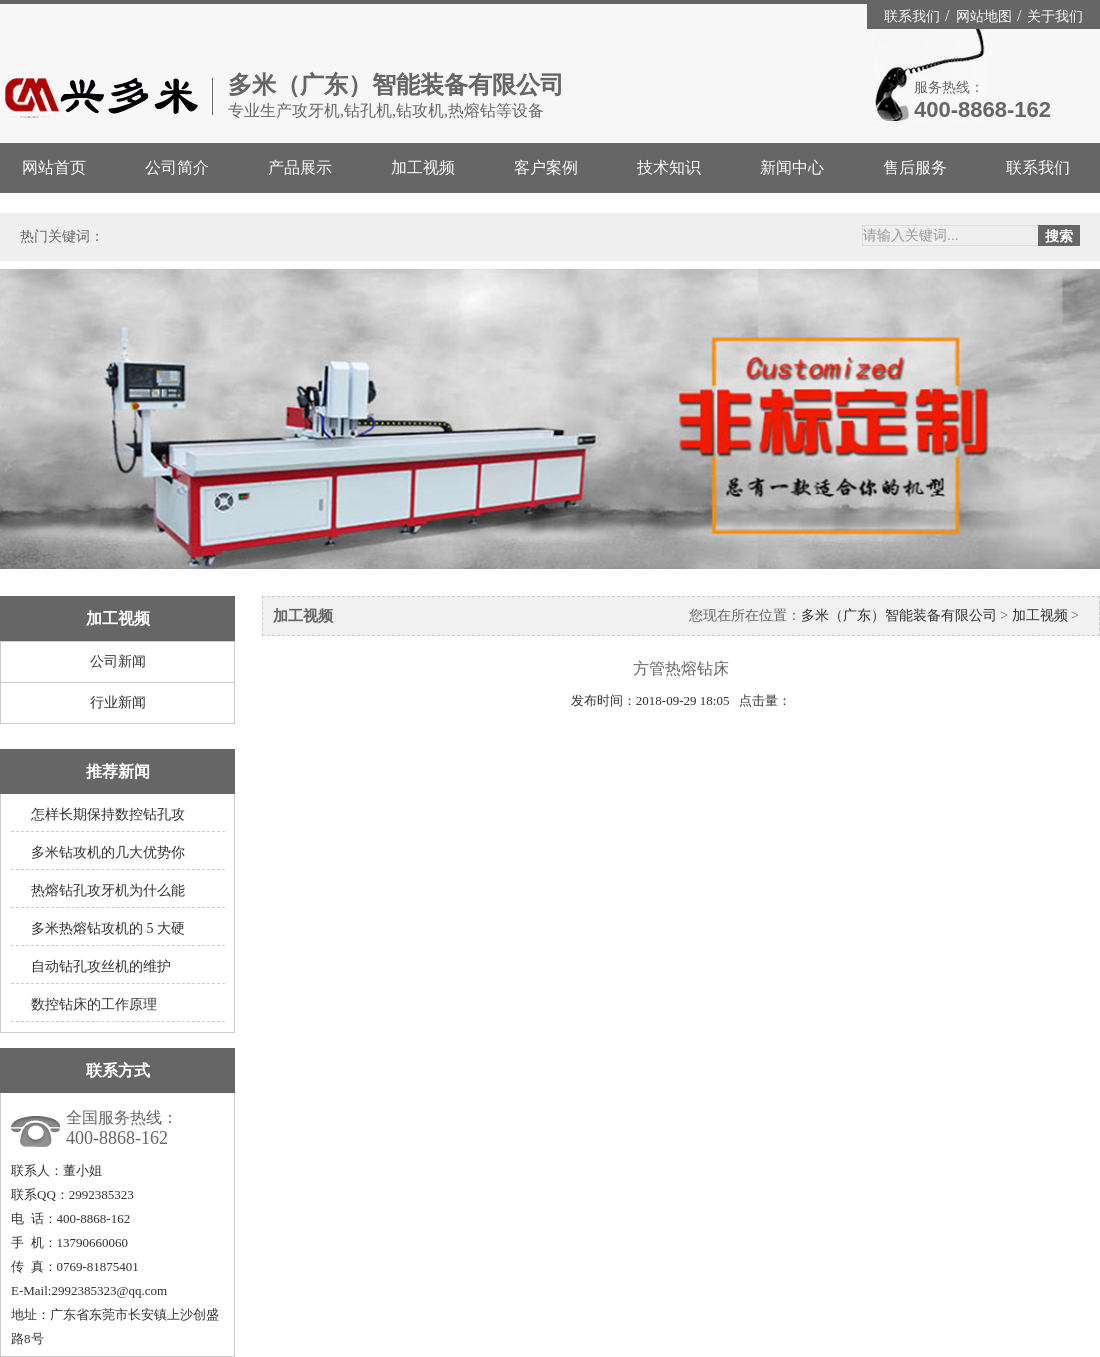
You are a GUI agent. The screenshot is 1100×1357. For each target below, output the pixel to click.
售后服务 (915, 167)
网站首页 (54, 167)
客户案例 (546, 167)
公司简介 (177, 167)
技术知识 (669, 167)
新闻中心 (792, 167)
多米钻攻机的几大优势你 (108, 852)
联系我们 (914, 16)
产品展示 (300, 167)
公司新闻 (118, 661)
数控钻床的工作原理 (94, 1004)
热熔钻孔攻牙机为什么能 (108, 890)
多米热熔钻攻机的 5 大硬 (108, 928)
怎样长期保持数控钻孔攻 (108, 814)
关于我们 (1055, 16)
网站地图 (986, 16)
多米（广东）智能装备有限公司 (899, 615)
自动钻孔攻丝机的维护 (101, 966)
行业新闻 (118, 702)
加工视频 (423, 167)
